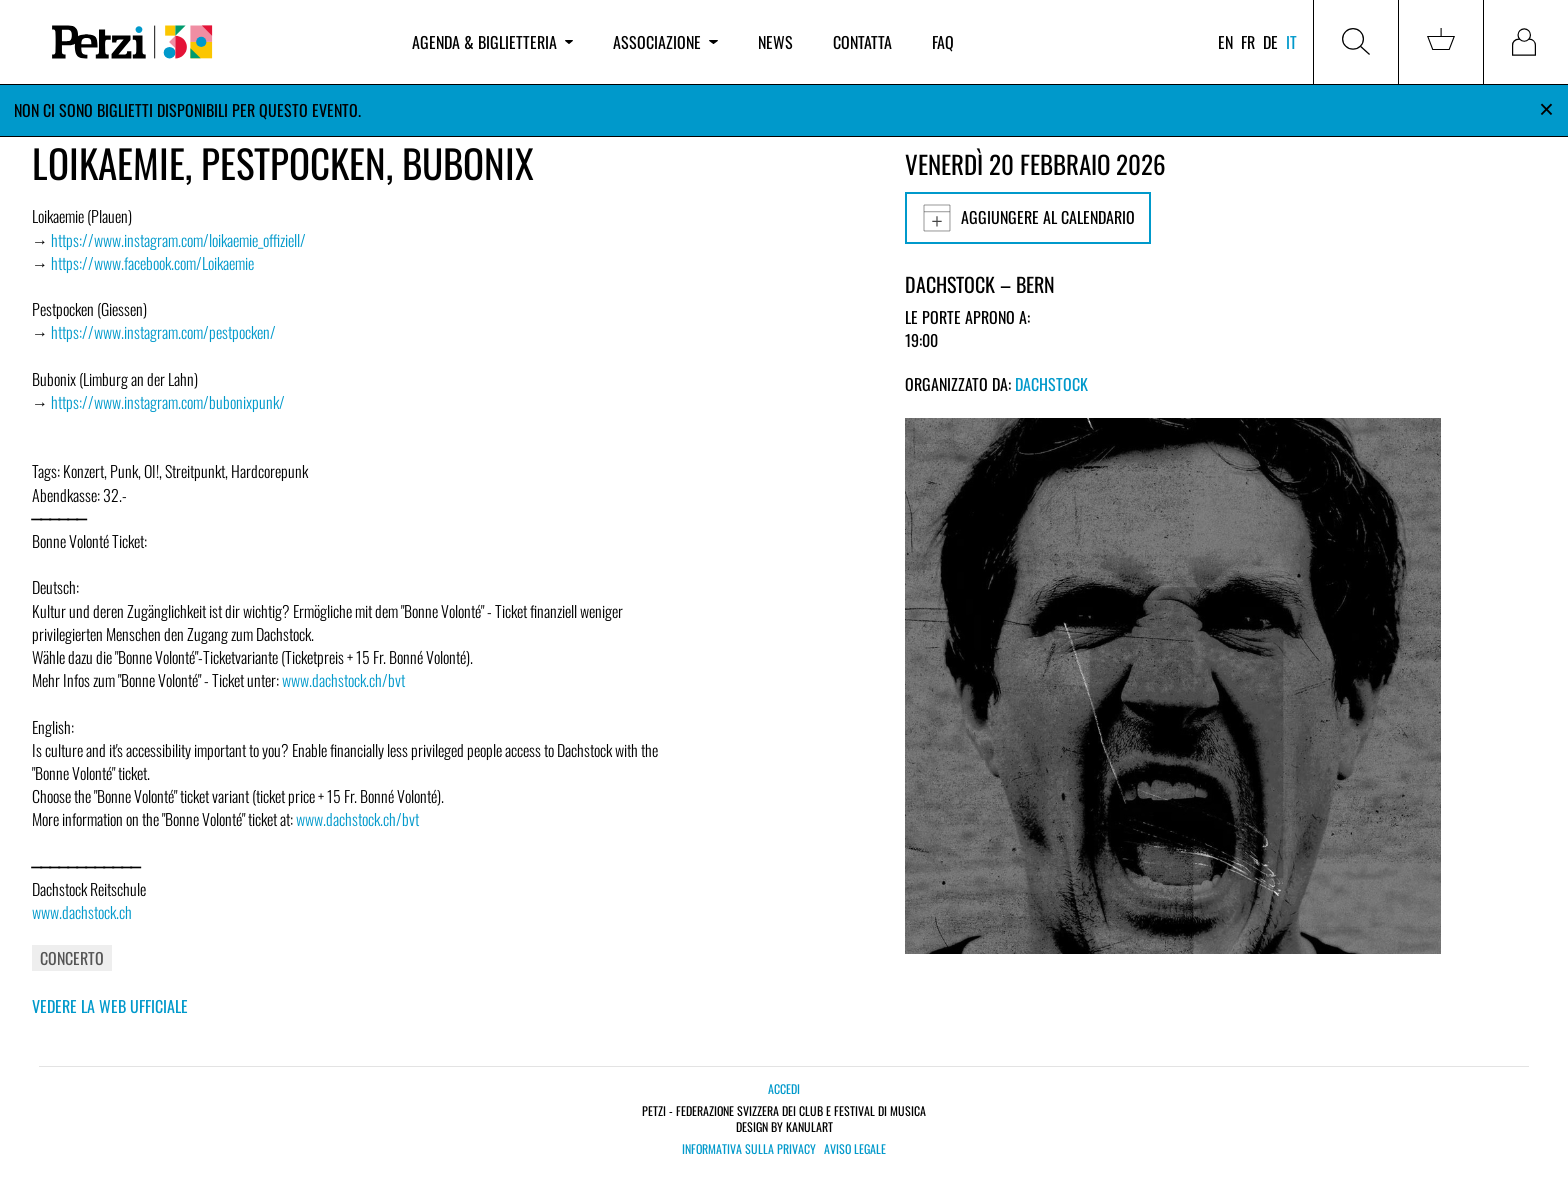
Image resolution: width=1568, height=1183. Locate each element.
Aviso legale (855, 1149)
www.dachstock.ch (82, 912)
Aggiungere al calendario (1028, 218)
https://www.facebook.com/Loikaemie (152, 263)
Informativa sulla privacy (749, 1149)
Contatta (862, 42)
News (775, 42)
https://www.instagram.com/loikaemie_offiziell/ (178, 240)
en (1225, 42)
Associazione (665, 42)
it (1291, 42)
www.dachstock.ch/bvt (343, 680)
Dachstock (1051, 384)
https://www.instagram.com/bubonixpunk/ (168, 402)
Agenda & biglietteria (492, 42)
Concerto (72, 958)
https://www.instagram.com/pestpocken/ (163, 332)
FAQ (943, 42)
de (1270, 42)
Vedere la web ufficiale (110, 1006)
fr (1248, 42)
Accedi (784, 1088)
